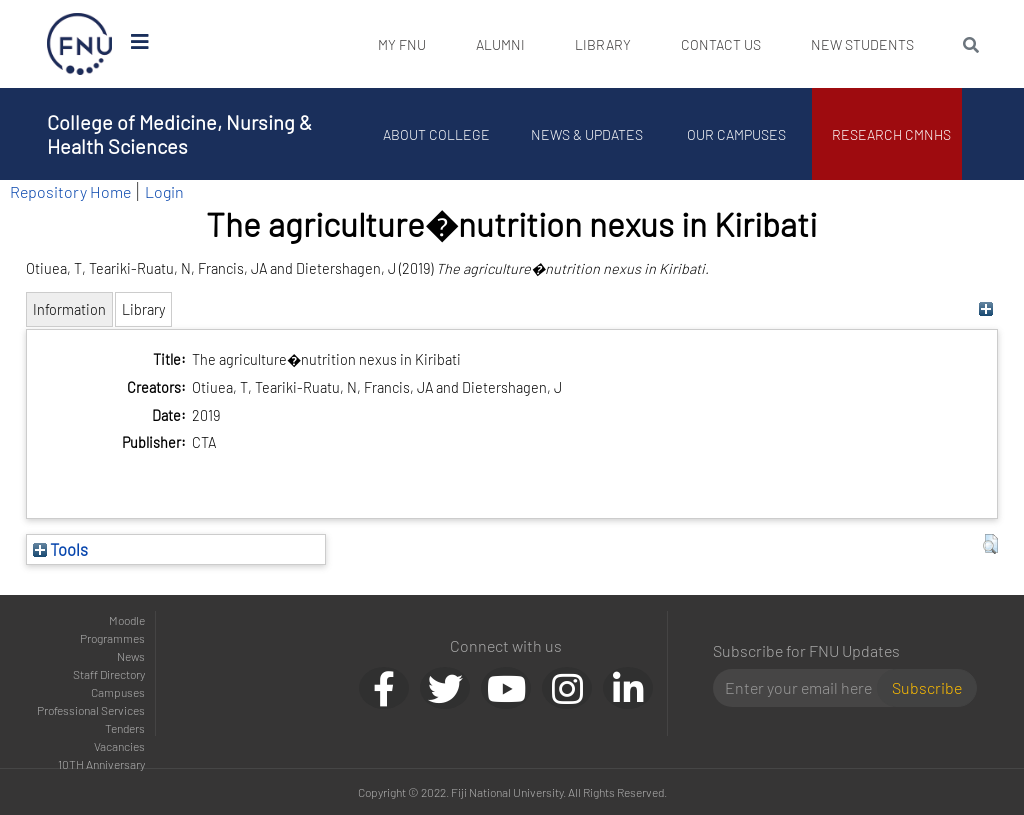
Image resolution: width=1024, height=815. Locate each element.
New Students (862, 44)
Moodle (127, 620)
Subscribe (927, 687)
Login (164, 191)
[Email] (803, 688)
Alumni (500, 44)
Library (603, 44)
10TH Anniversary (101, 764)
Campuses (118, 692)
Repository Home (70, 191)
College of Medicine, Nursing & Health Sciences (179, 134)
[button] (990, 544)
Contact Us (721, 44)
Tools (60, 549)
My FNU (402, 44)
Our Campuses (737, 134)
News (131, 656)
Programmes (112, 638)
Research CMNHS (892, 134)
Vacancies (119, 746)
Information (69, 309)
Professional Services (91, 710)
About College (437, 134)
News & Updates (587, 134)
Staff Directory (109, 674)
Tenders (125, 728)
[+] (985, 309)
